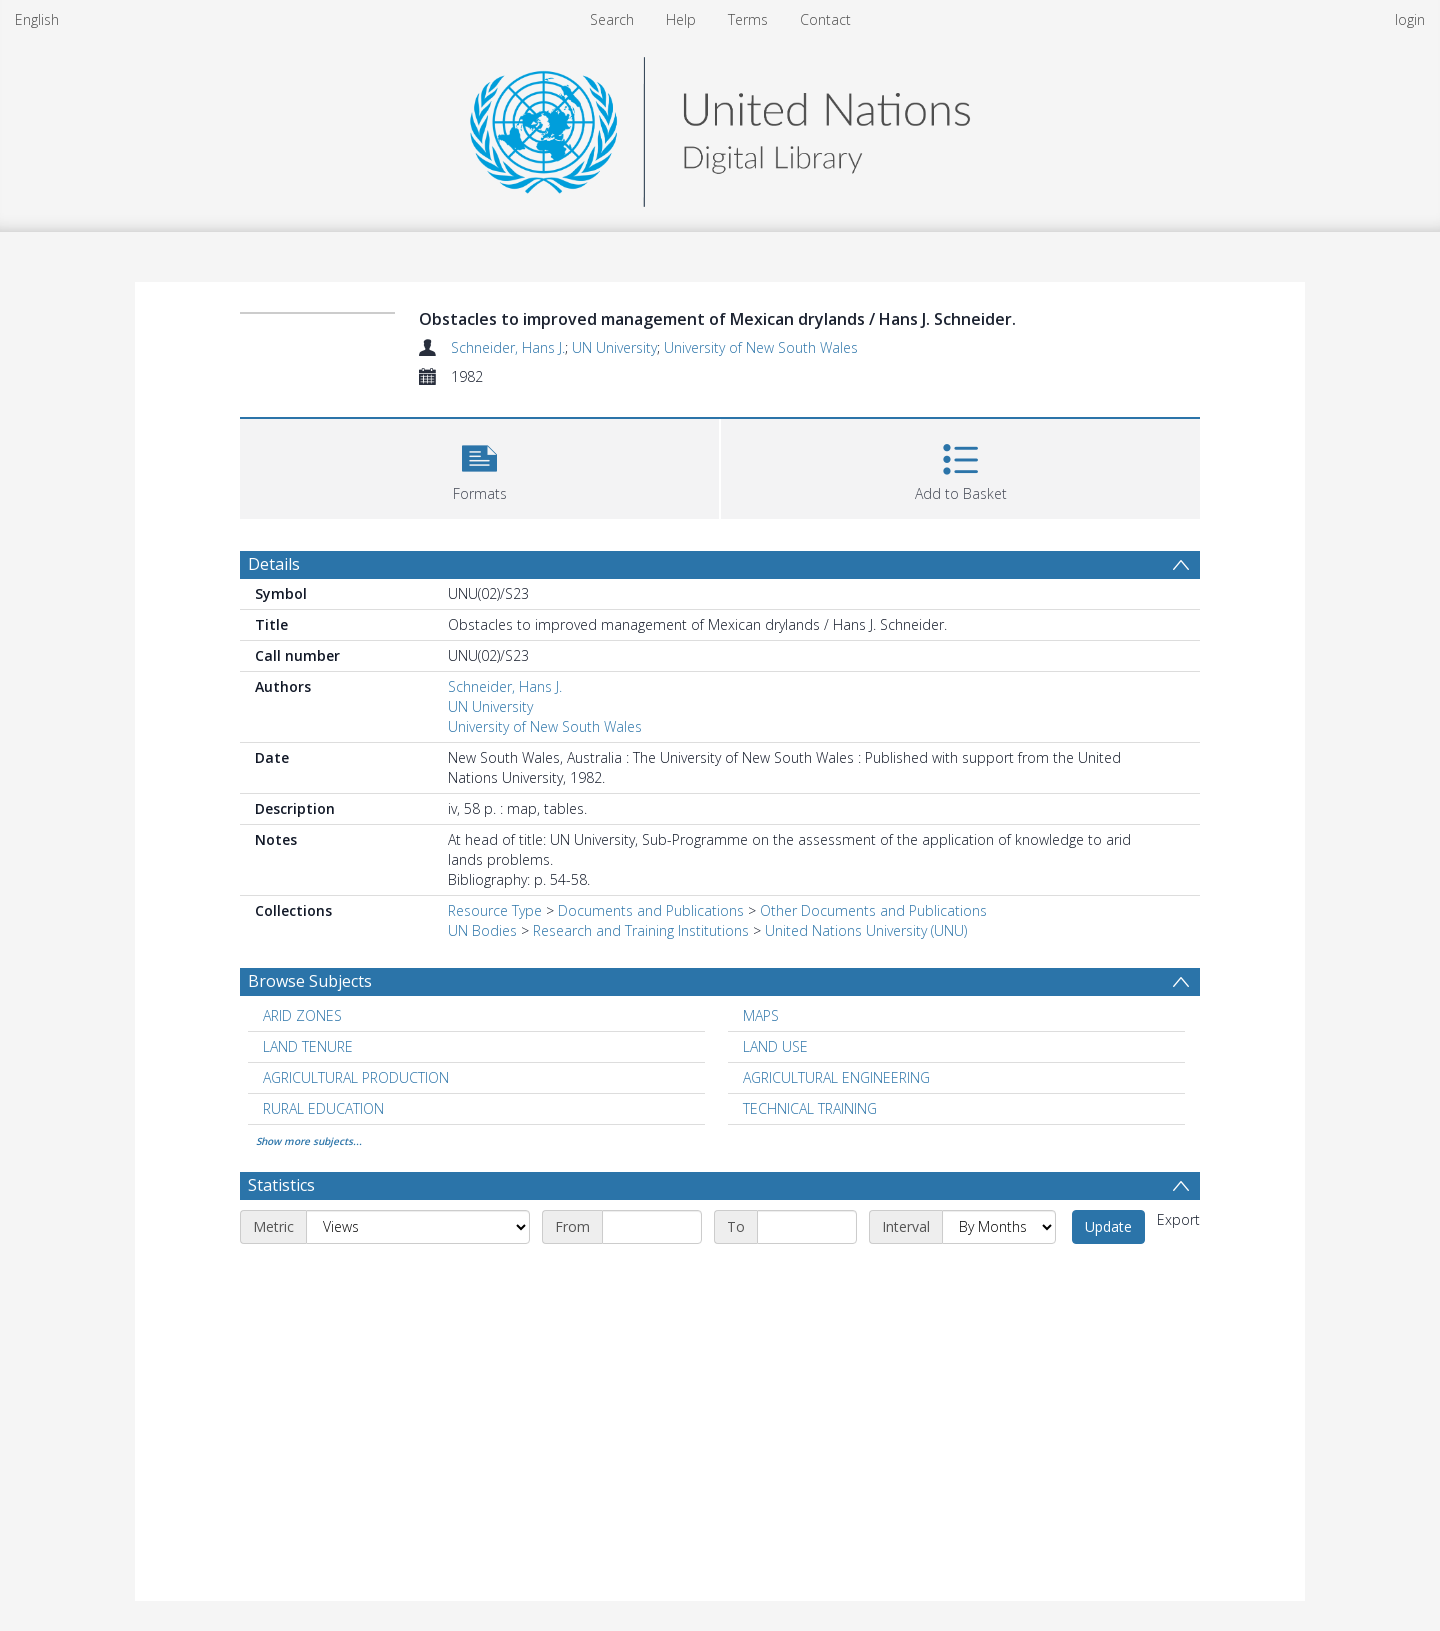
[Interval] (999, 1227)
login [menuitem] (1410, 19)
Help (681, 19)
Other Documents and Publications (873, 910)
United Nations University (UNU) (866, 930)
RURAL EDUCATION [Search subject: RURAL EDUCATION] (323, 1108)
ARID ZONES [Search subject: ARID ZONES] (302, 1015)
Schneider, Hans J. (508, 347)
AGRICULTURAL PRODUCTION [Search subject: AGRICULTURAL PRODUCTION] (356, 1077)
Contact (825, 19)
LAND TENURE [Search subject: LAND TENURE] (308, 1046)
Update (1108, 1226)
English (37, 19)
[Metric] (418, 1227)
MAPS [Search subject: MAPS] (761, 1015)
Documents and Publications (651, 910)
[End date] (807, 1227)
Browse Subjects (310, 981)
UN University (614, 347)
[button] (479, 466)
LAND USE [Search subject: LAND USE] (775, 1046)
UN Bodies (482, 930)
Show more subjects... (309, 1141)
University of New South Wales (761, 347)
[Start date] (652, 1227)
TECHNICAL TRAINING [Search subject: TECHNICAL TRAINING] (810, 1108)
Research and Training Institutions (641, 930)
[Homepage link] (720, 126)
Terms (748, 19)
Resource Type (495, 910)
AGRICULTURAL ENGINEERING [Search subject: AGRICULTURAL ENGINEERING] (836, 1077)
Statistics (281, 1185)
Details (274, 564)
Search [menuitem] (612, 19)
